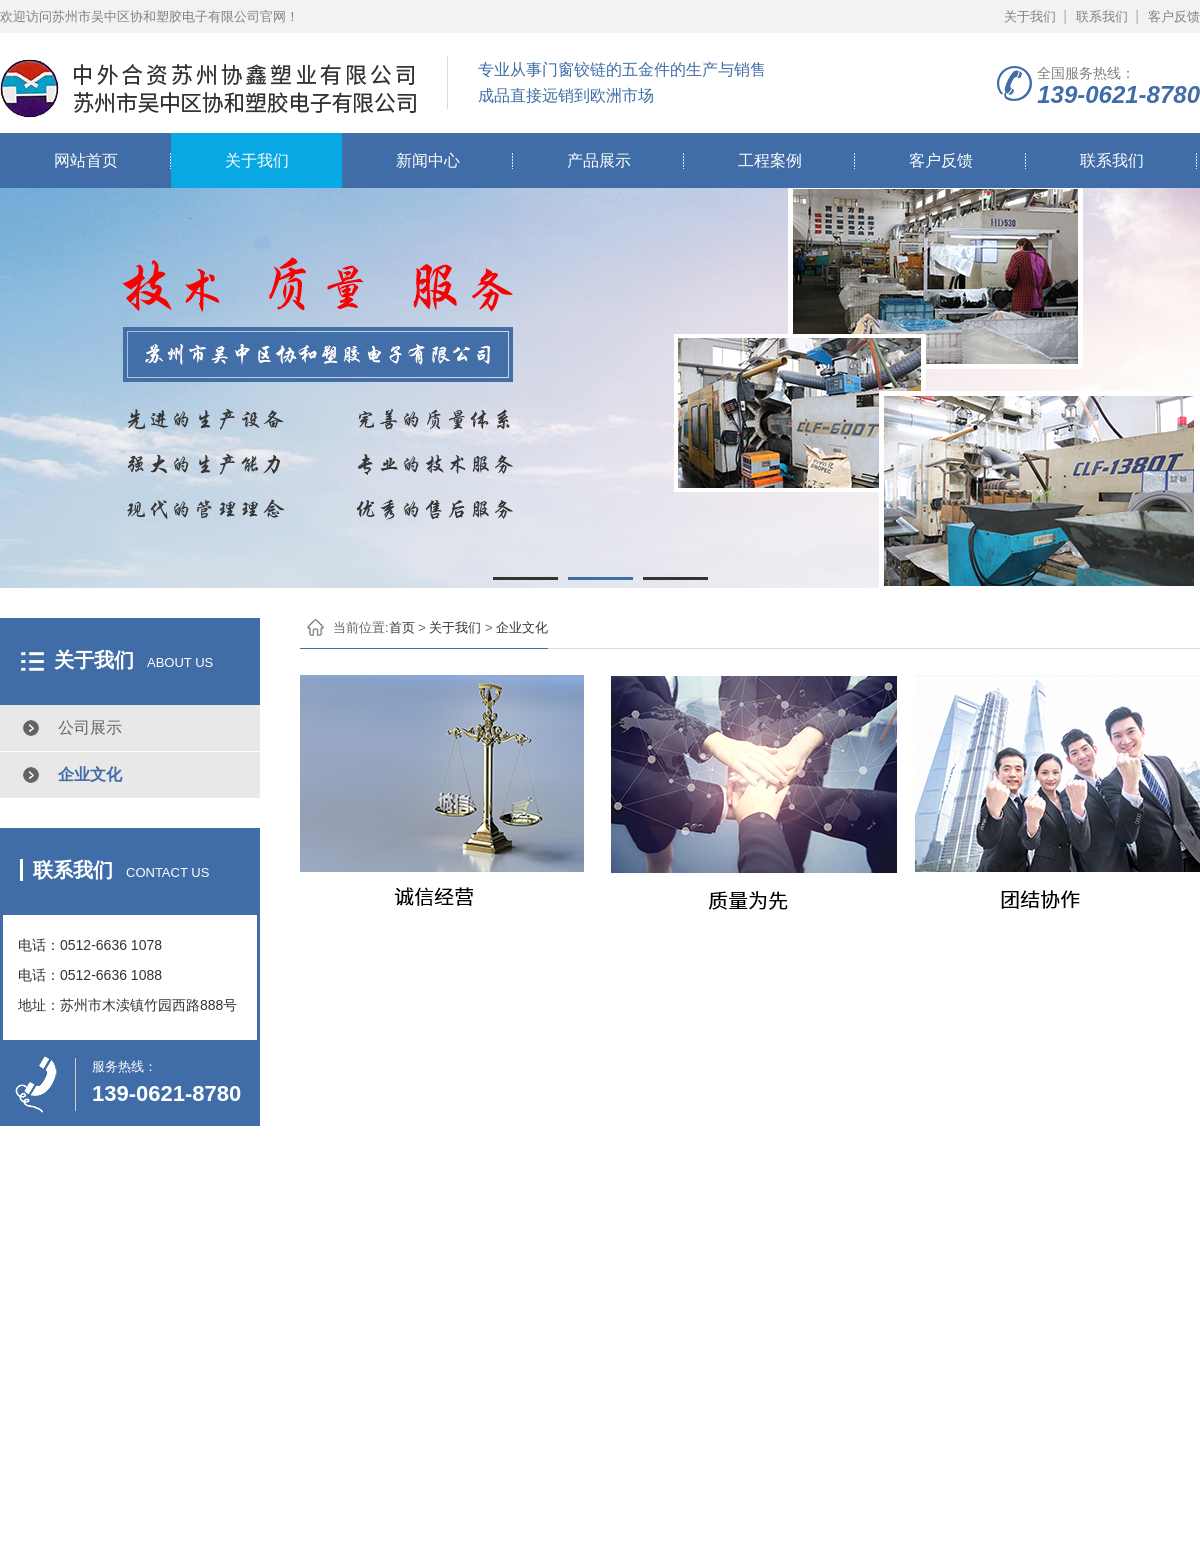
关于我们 (1030, 16)
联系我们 (1102, 16)
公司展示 (90, 727)
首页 (402, 627)
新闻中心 (428, 160)
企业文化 (90, 774)
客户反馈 (1174, 16)
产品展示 (599, 160)
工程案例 (770, 160)
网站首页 (86, 160)
